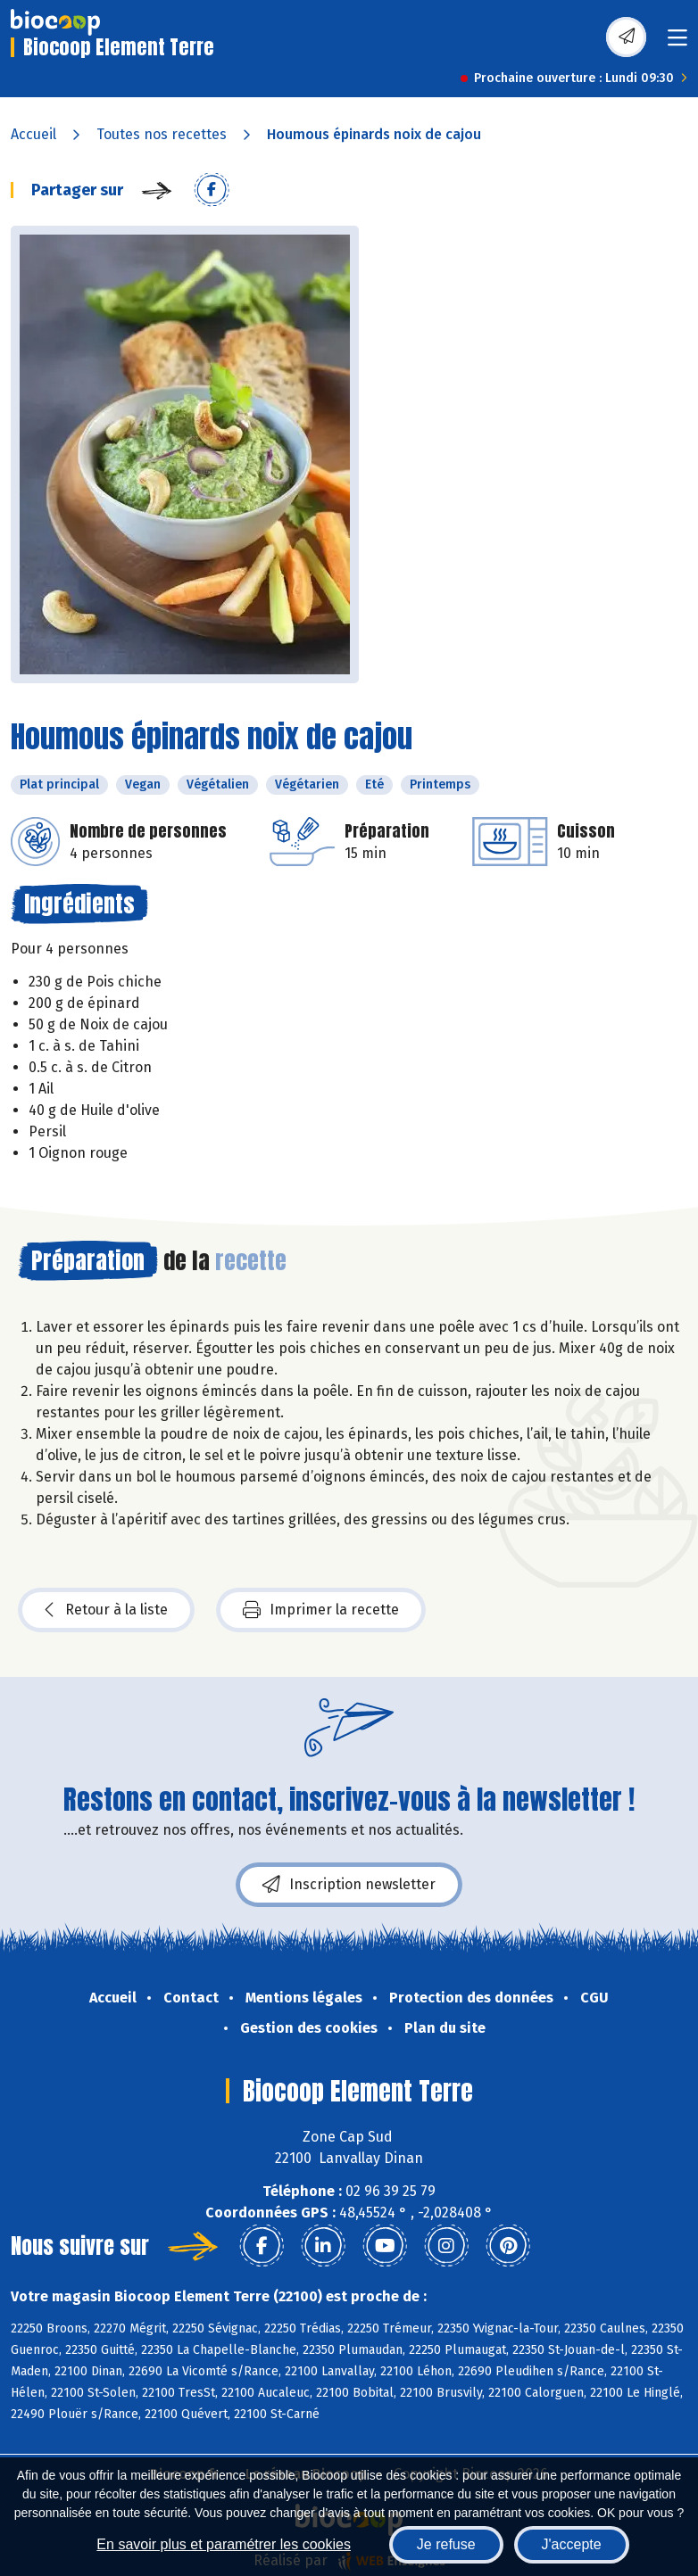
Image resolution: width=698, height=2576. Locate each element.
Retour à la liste (106, 1610)
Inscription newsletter (349, 1885)
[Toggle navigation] (677, 43)
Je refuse (446, 2544)
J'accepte (572, 2544)
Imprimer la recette (321, 1610)
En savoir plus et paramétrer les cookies (223, 2544)
